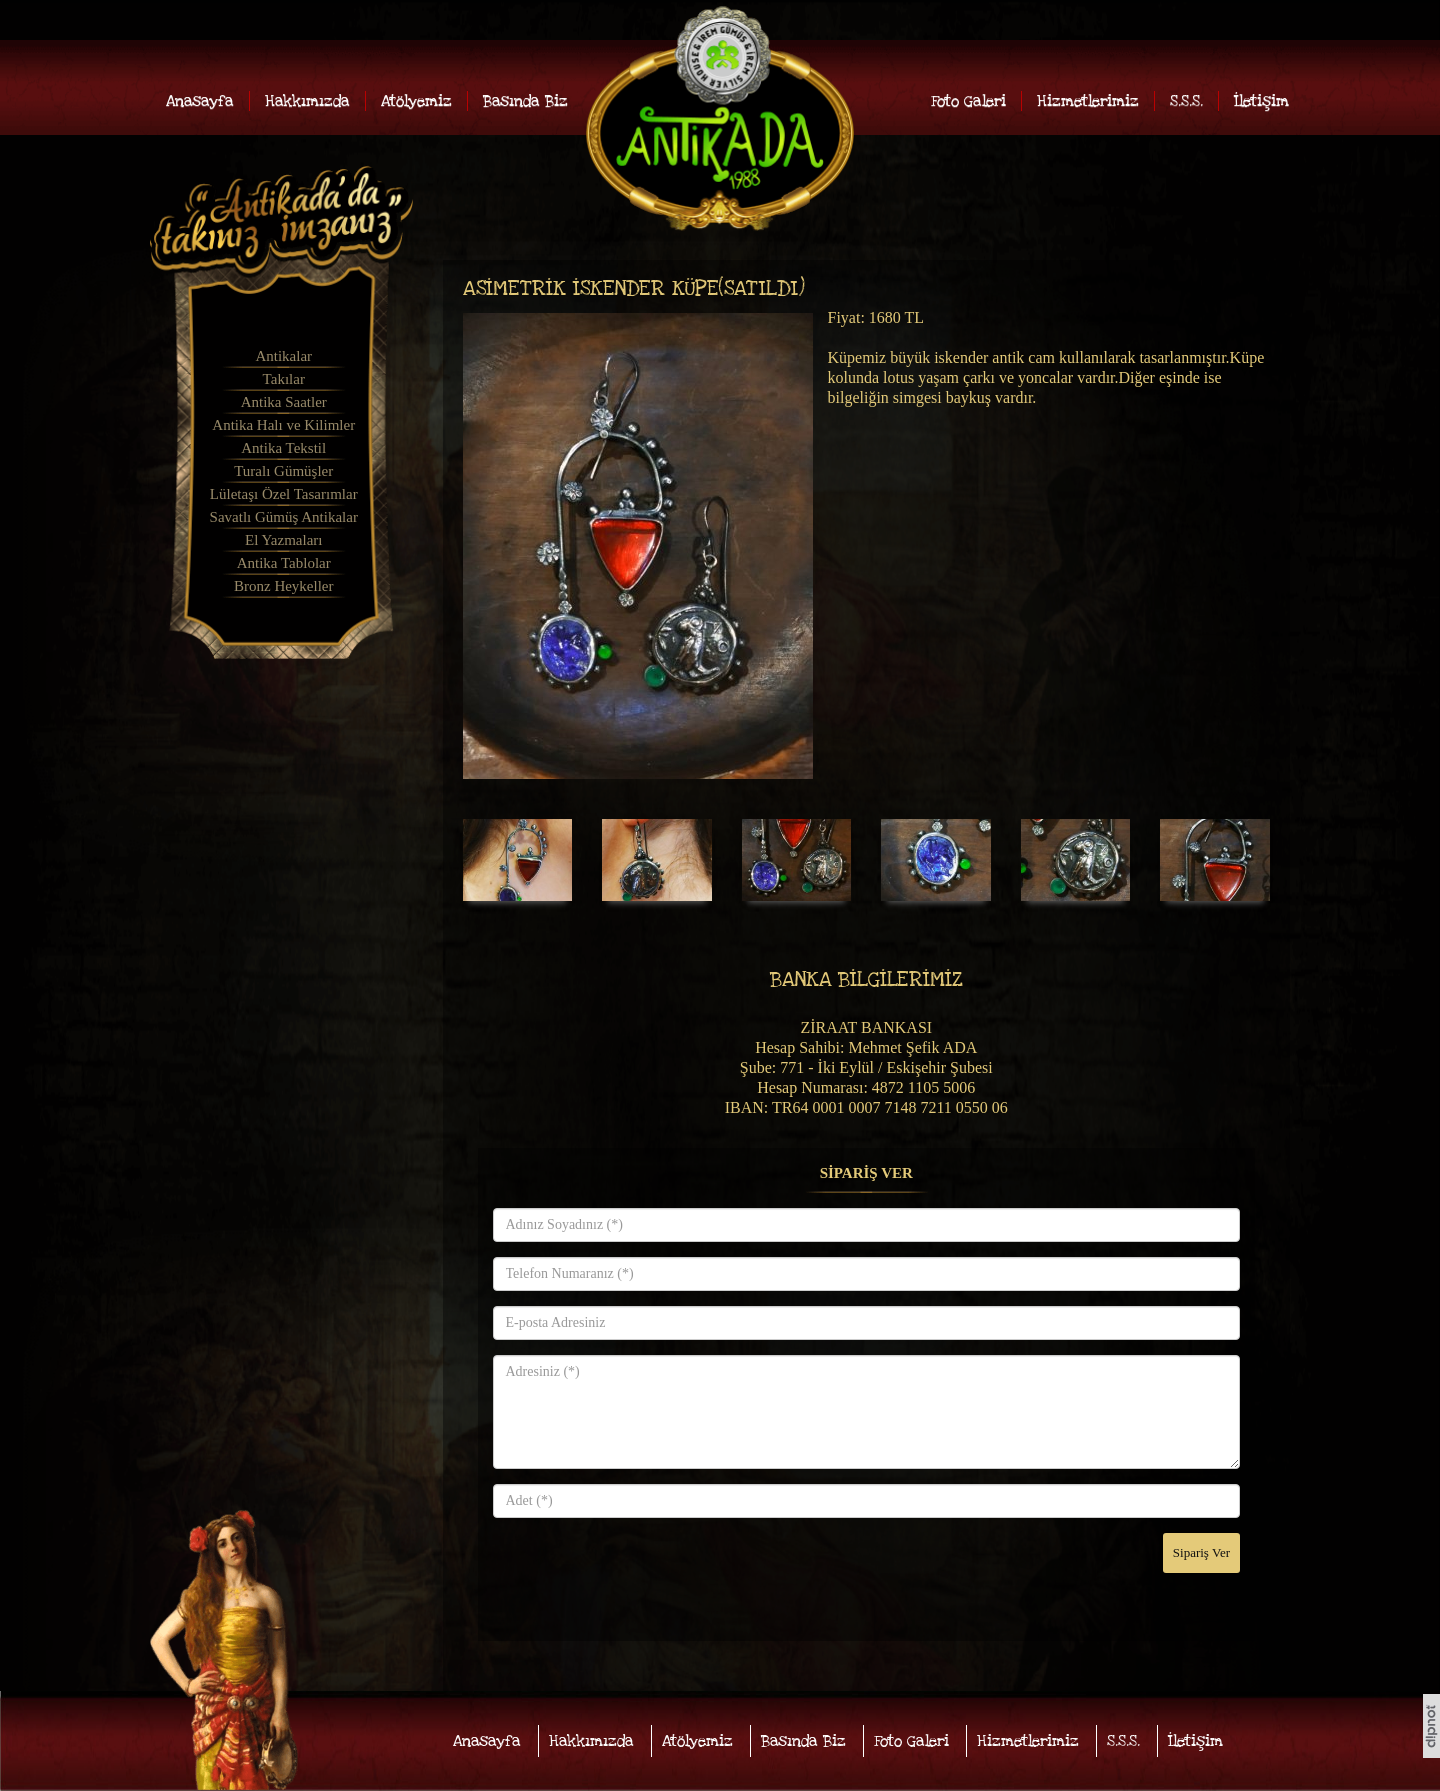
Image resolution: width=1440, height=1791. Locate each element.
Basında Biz (525, 101)
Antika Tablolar (284, 563)
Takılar (284, 379)
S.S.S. (1186, 101)
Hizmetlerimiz (1088, 101)
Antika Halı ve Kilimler (283, 425)
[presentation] (645, 1572)
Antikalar (283, 356)
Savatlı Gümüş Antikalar (284, 517)
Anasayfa (200, 101)
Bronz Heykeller (284, 586)
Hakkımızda (307, 101)
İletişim (1261, 101)
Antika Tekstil (283, 448)
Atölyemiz (416, 101)
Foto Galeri (968, 101)
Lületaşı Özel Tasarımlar (284, 494)
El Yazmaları (283, 540)
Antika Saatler (284, 402)
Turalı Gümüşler (283, 471)
